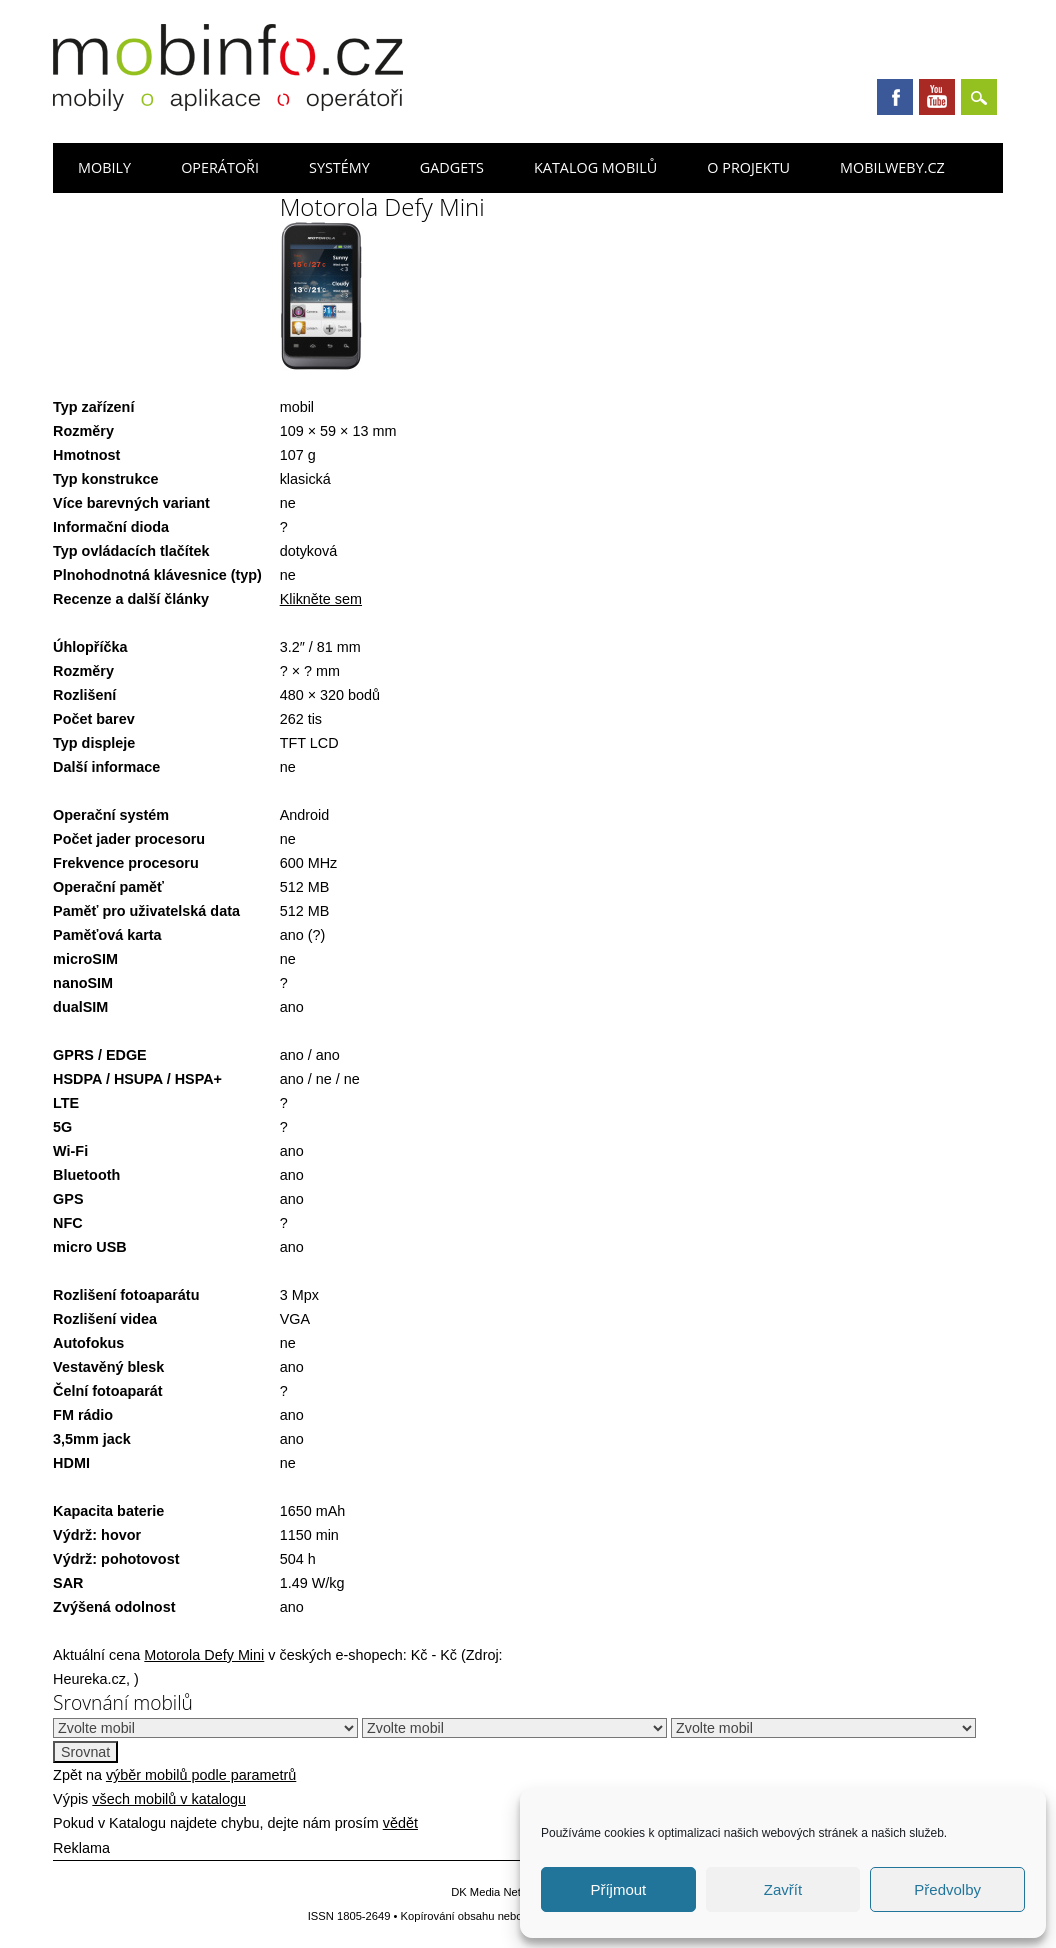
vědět (400, 1823)
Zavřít (783, 1889)
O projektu (748, 167)
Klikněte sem (321, 599)
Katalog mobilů (595, 167)
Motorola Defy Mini (204, 1655)
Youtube (937, 97)
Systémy (339, 167)
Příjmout (618, 1889)
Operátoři (220, 167)
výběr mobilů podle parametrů (201, 1775)
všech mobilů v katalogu (169, 1799)
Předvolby (947, 1889)
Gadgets (452, 167)
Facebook (895, 97)
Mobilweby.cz (892, 167)
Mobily (104, 167)
